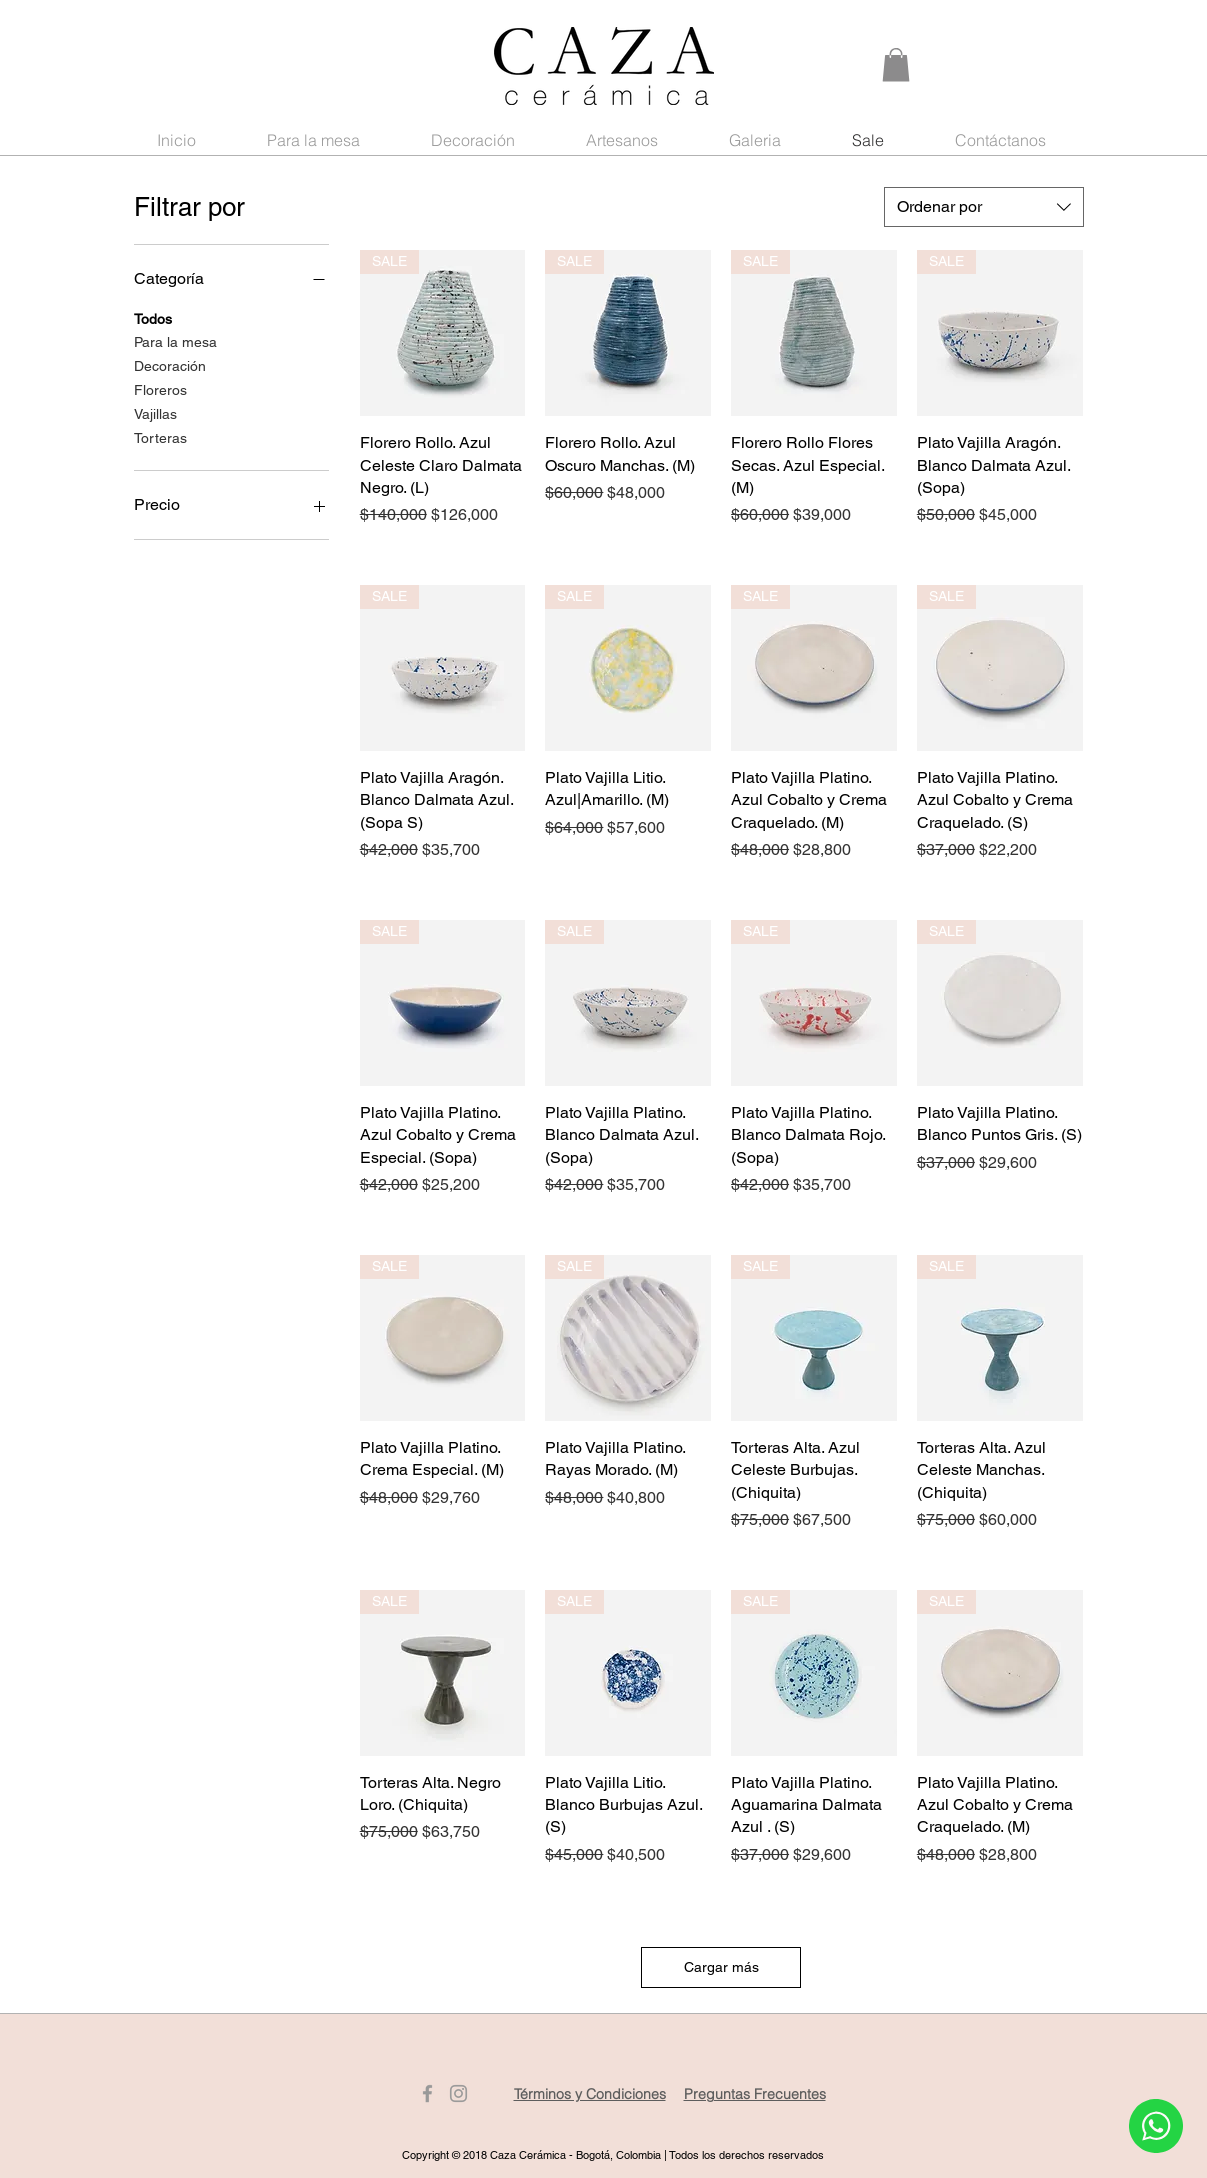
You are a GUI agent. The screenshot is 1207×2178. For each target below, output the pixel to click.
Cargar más (721, 1967)
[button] (896, 64)
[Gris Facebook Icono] (427, 2093)
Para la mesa (175, 340)
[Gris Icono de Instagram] (458, 2093)
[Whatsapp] (1155, 2126)
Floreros (160, 388)
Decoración (170, 364)
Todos (153, 317)
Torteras (160, 436)
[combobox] (984, 207)
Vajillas (155, 412)
